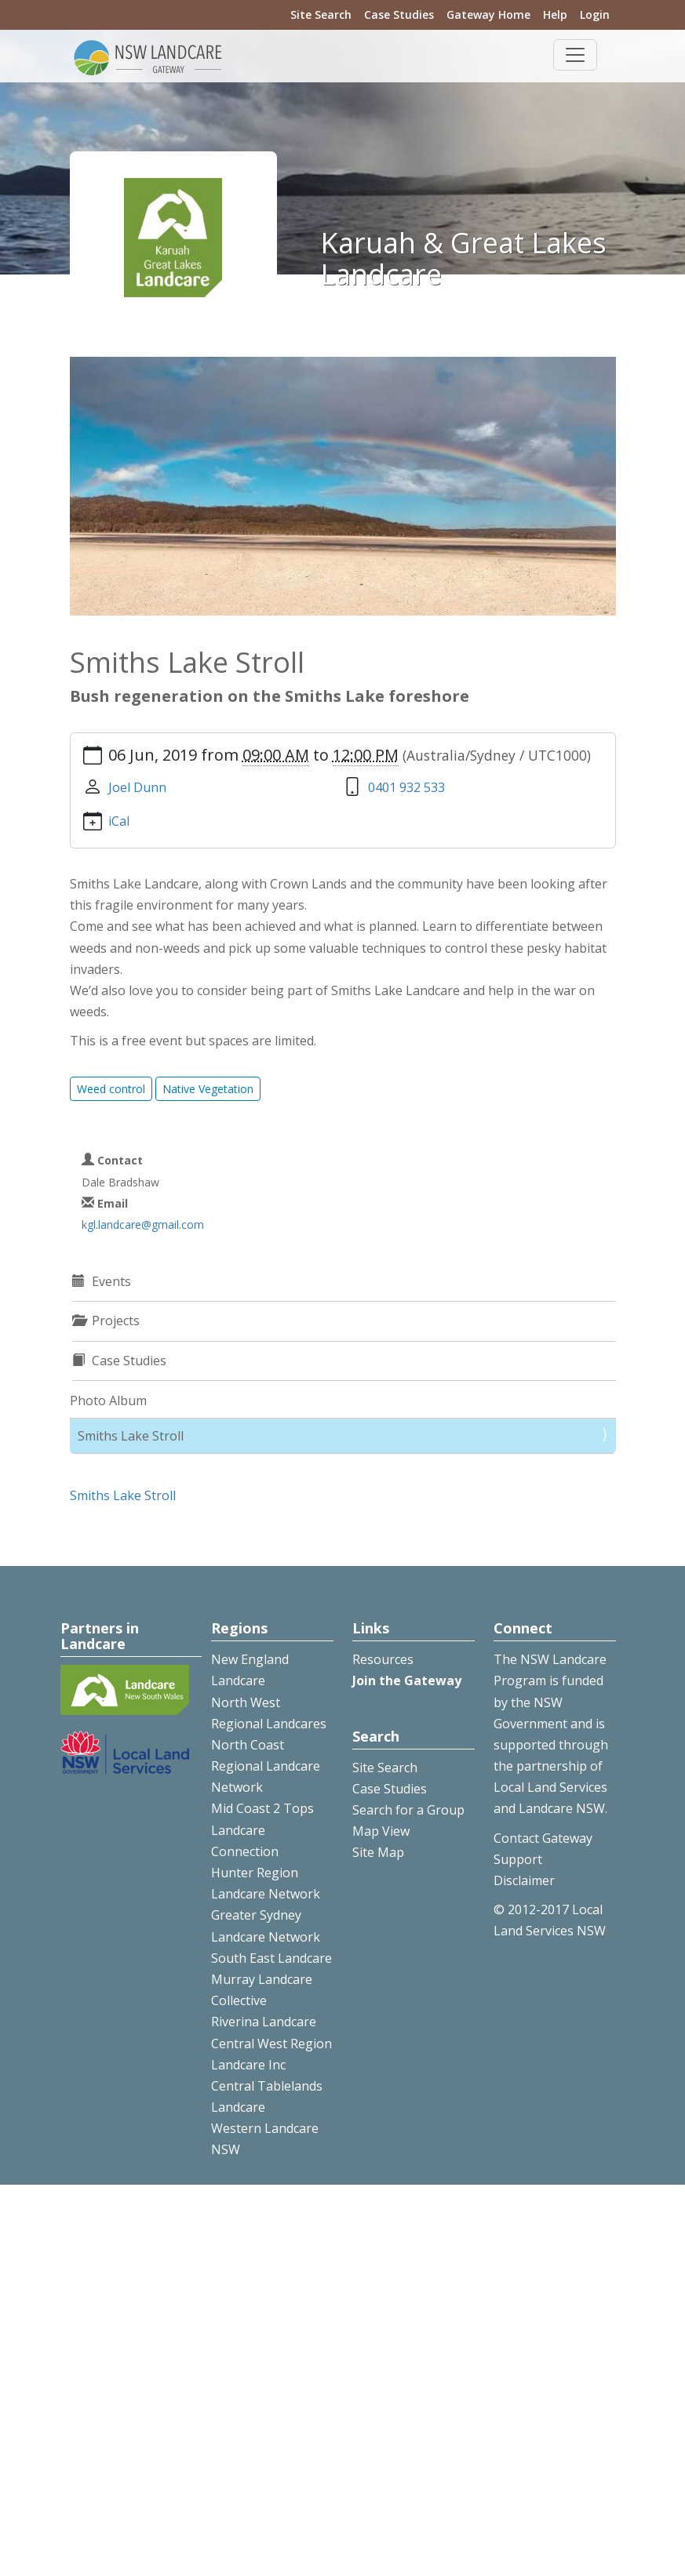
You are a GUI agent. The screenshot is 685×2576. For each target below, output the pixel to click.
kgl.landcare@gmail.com (143, 1224)
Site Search (321, 14)
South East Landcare (271, 1958)
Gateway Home (488, 14)
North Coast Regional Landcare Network (265, 1766)
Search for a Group (408, 1809)
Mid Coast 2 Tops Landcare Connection (262, 1829)
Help (555, 14)
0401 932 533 (406, 787)
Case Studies (399, 14)
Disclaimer (524, 1880)
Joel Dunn (137, 787)
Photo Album (108, 1400)
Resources (383, 1659)
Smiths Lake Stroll (131, 1435)
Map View (381, 1831)
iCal (118, 821)
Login (595, 14)
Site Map (378, 1852)
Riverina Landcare (263, 2021)
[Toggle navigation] (575, 55)
